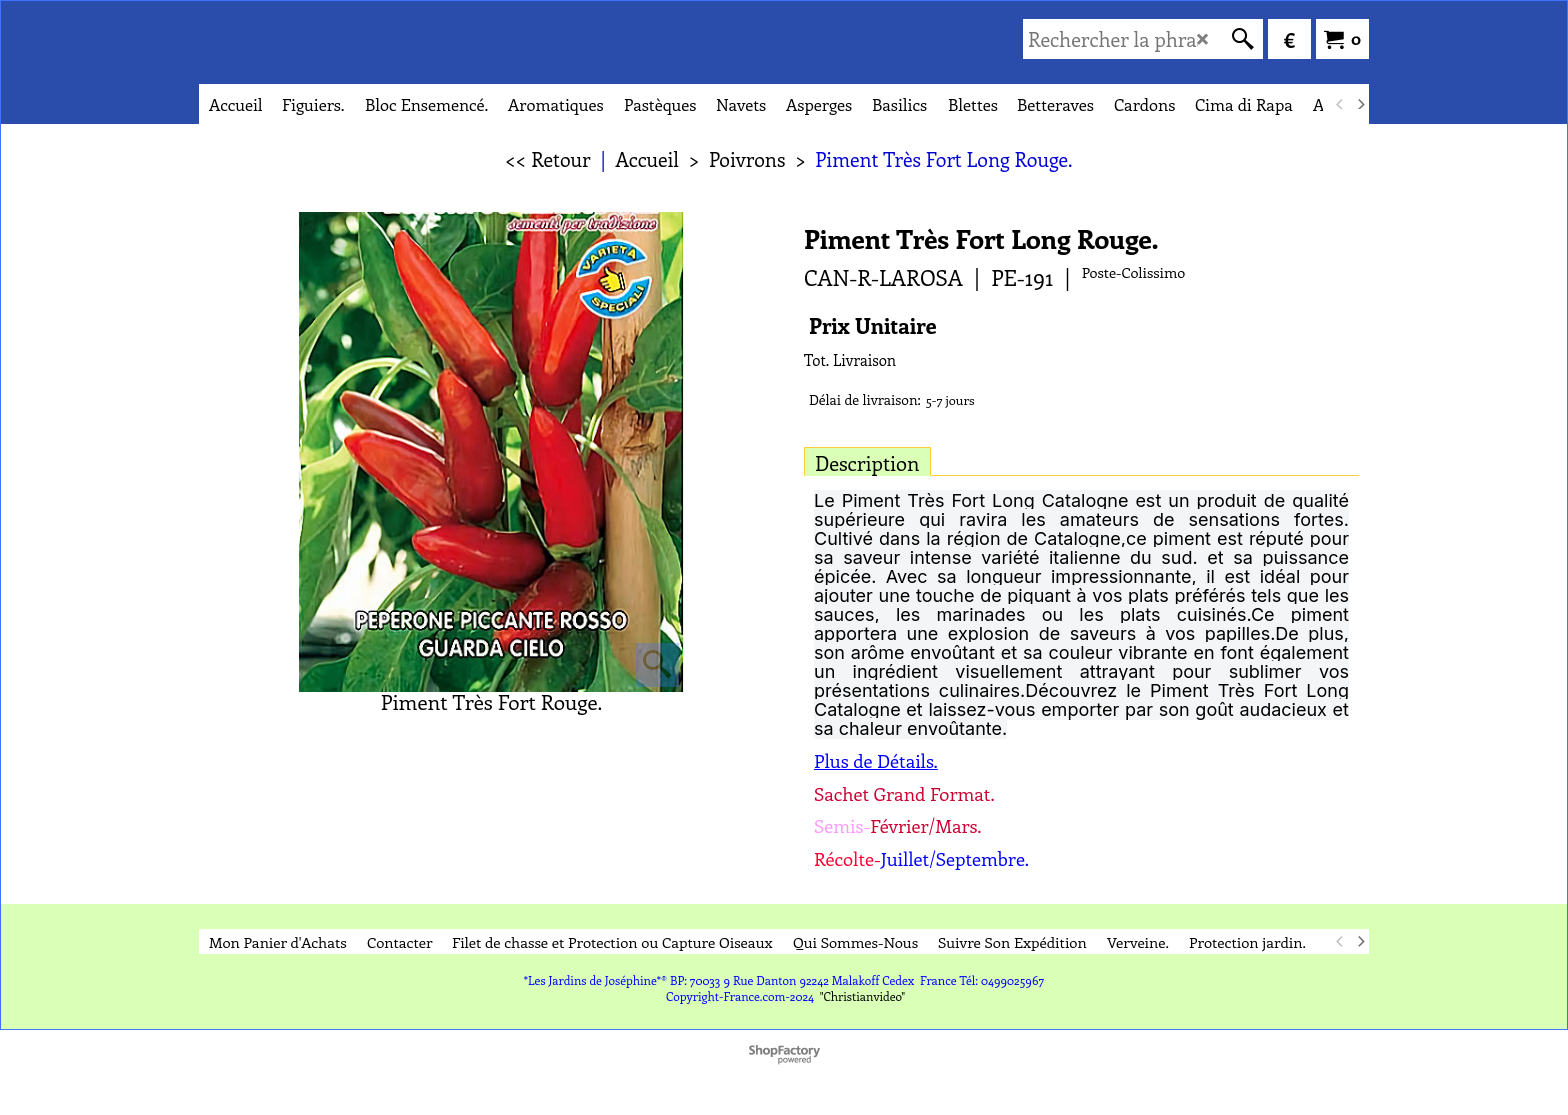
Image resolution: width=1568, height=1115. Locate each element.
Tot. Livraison (850, 360)
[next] (1360, 104)
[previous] (1340, 104)
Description (867, 462)
